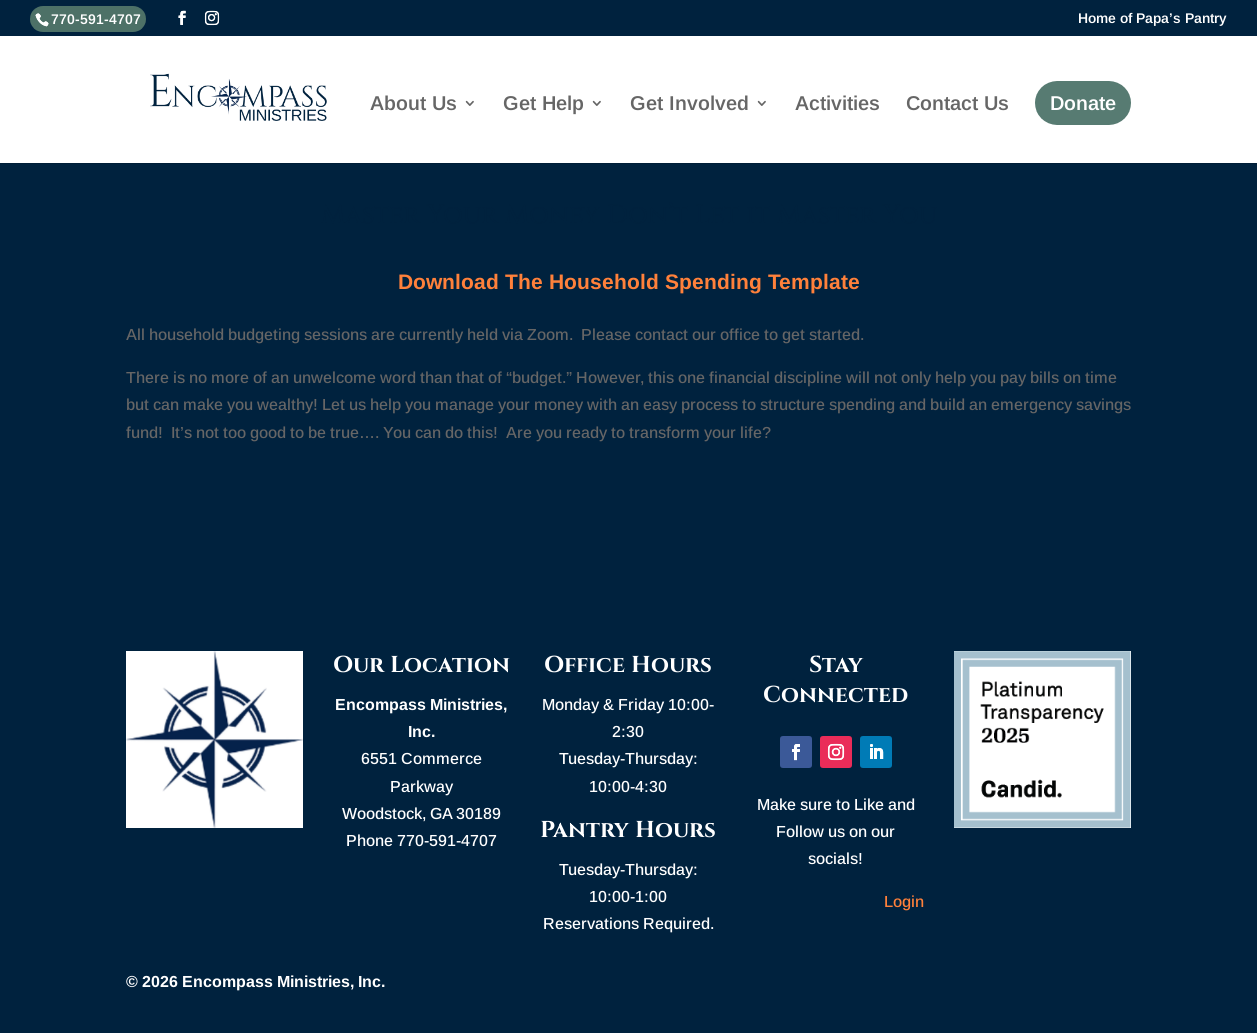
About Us (413, 107)
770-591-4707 (96, 19)
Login (904, 901)
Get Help (543, 107)
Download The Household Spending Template (629, 281)
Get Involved (689, 107)
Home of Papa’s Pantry (1152, 18)
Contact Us (957, 107)
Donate (1083, 105)
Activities (837, 107)
